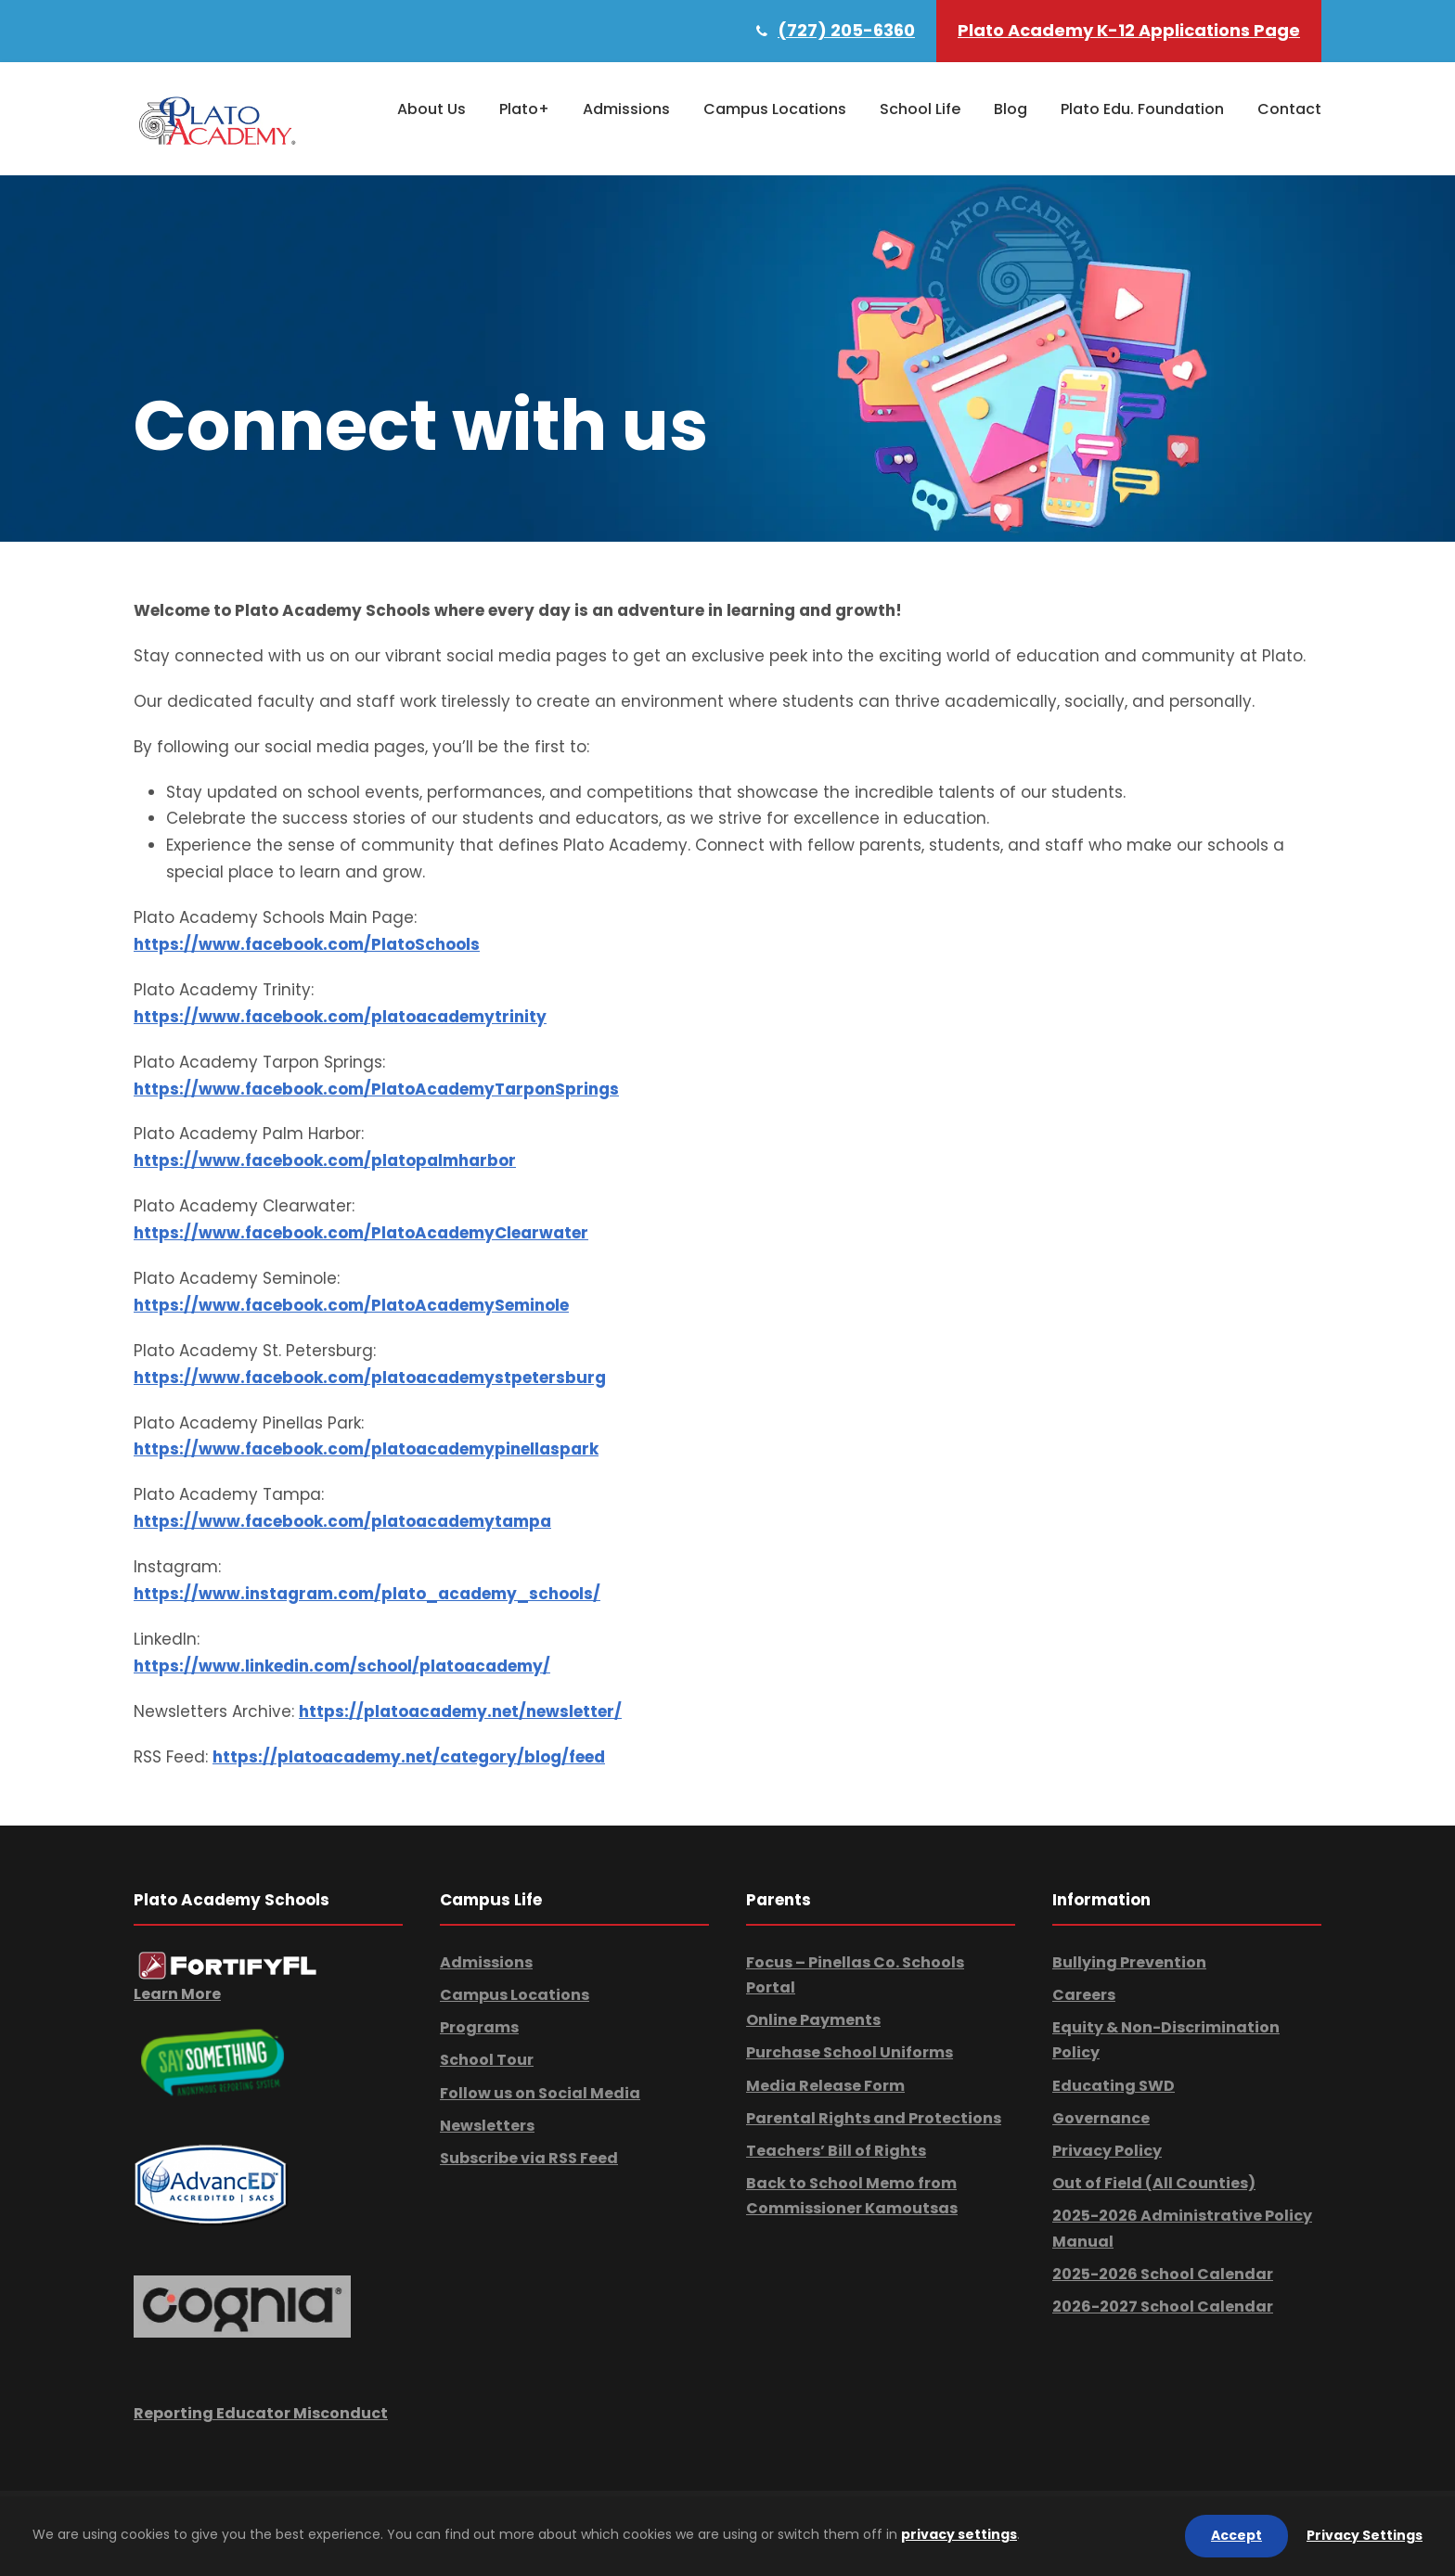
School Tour (487, 2059)
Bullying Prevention (1129, 1962)
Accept (1236, 2535)
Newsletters (487, 2125)
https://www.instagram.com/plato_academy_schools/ (367, 1594)
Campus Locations (774, 109)
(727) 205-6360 (846, 30)
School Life (920, 109)
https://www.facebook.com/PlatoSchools (307, 944)
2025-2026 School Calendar (1162, 2274)
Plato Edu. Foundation (1142, 109)
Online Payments (813, 2020)
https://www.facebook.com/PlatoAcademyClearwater (361, 1233)
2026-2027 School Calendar (1162, 2306)
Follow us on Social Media (540, 2093)
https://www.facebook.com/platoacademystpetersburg (370, 1377)
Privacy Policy (1107, 2150)
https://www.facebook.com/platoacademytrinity (340, 1017)
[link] (228, 1964)
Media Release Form (825, 2085)
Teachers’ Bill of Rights (836, 2150)
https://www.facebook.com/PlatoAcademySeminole (351, 1305)
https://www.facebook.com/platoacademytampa (342, 1521)
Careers (1083, 1995)
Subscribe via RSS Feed (529, 2158)
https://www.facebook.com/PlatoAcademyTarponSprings (376, 1089)
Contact (1289, 109)
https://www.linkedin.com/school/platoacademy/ (342, 1666)
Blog (1010, 109)
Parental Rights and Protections (873, 2118)
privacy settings (959, 2534)
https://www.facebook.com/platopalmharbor (325, 1160)
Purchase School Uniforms (849, 2052)
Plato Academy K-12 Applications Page (1129, 30)
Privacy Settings (1365, 2535)
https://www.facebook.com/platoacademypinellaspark (366, 1449)
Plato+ (524, 109)
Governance (1101, 2118)
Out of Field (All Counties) (1153, 2183)
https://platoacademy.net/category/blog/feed (408, 1757)
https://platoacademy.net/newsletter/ (460, 1711)
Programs (479, 2027)
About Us (431, 109)
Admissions (626, 109)
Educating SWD (1113, 2085)
